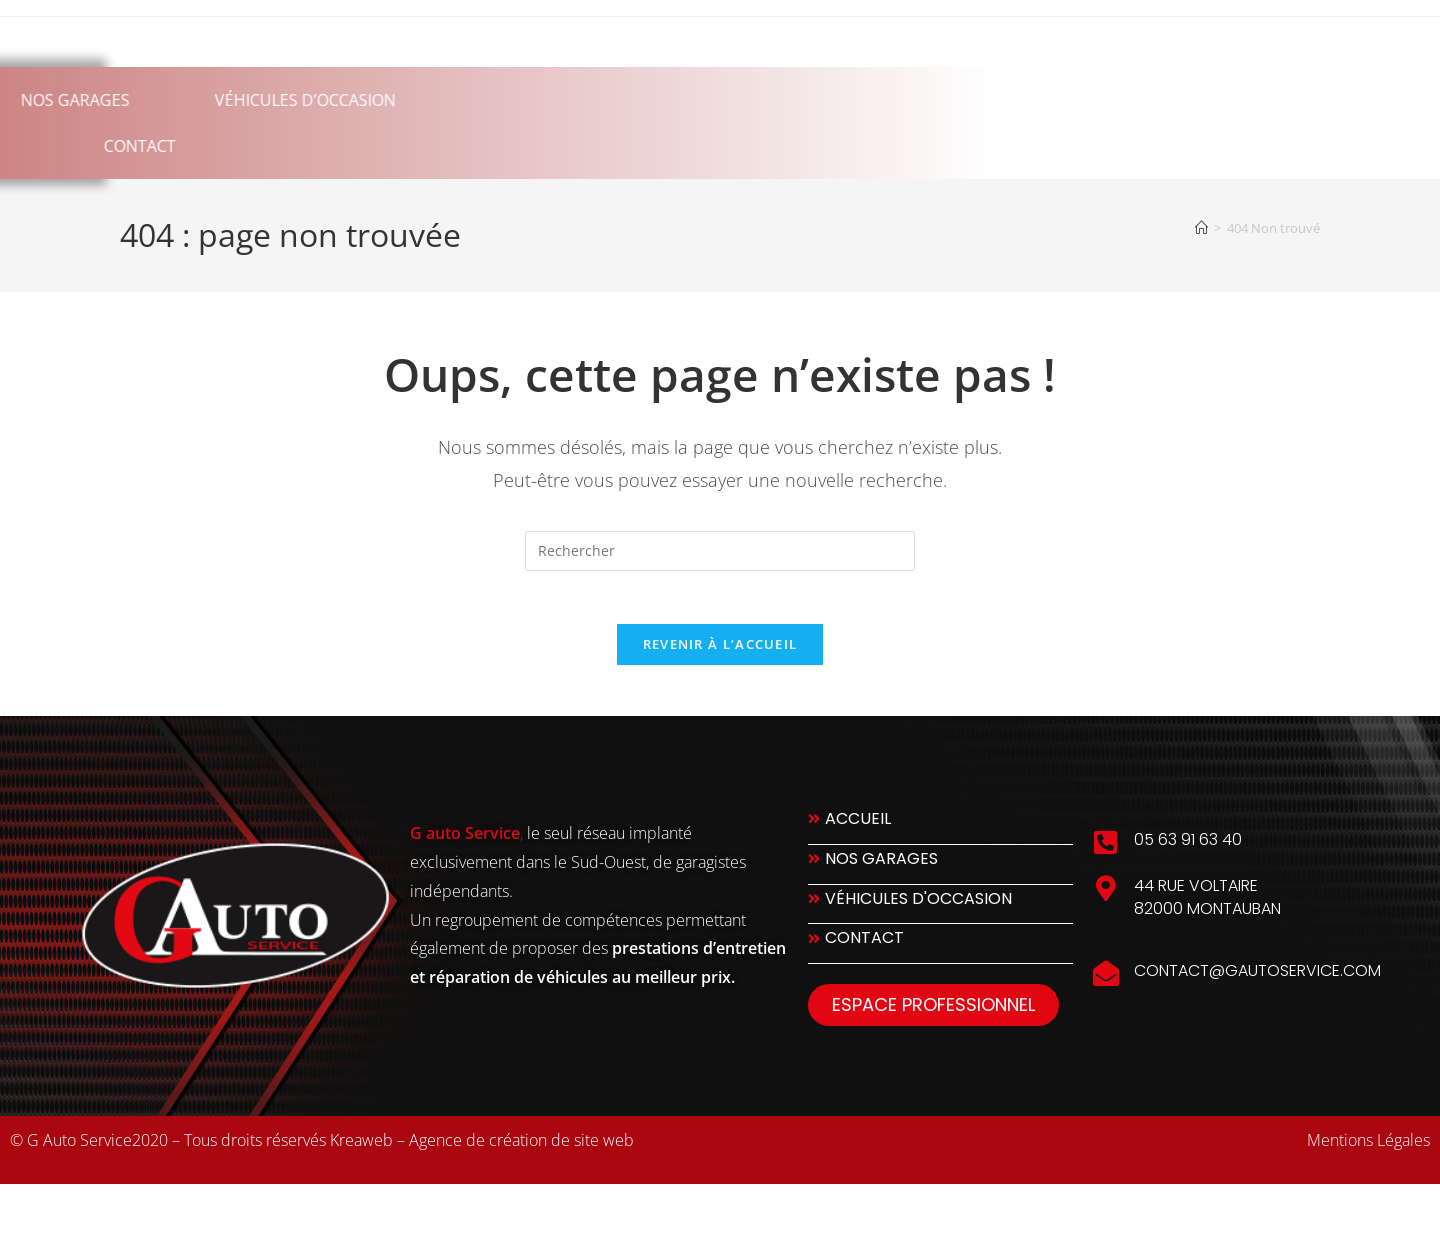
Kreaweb (361, 1148)
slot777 (184, 1215)
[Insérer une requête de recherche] (720, 551)
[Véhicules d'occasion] (940, 912)
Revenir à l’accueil (720, 652)
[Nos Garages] (940, 872)
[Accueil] (1201, 228)
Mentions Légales (1368, 1148)
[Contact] (940, 952)
